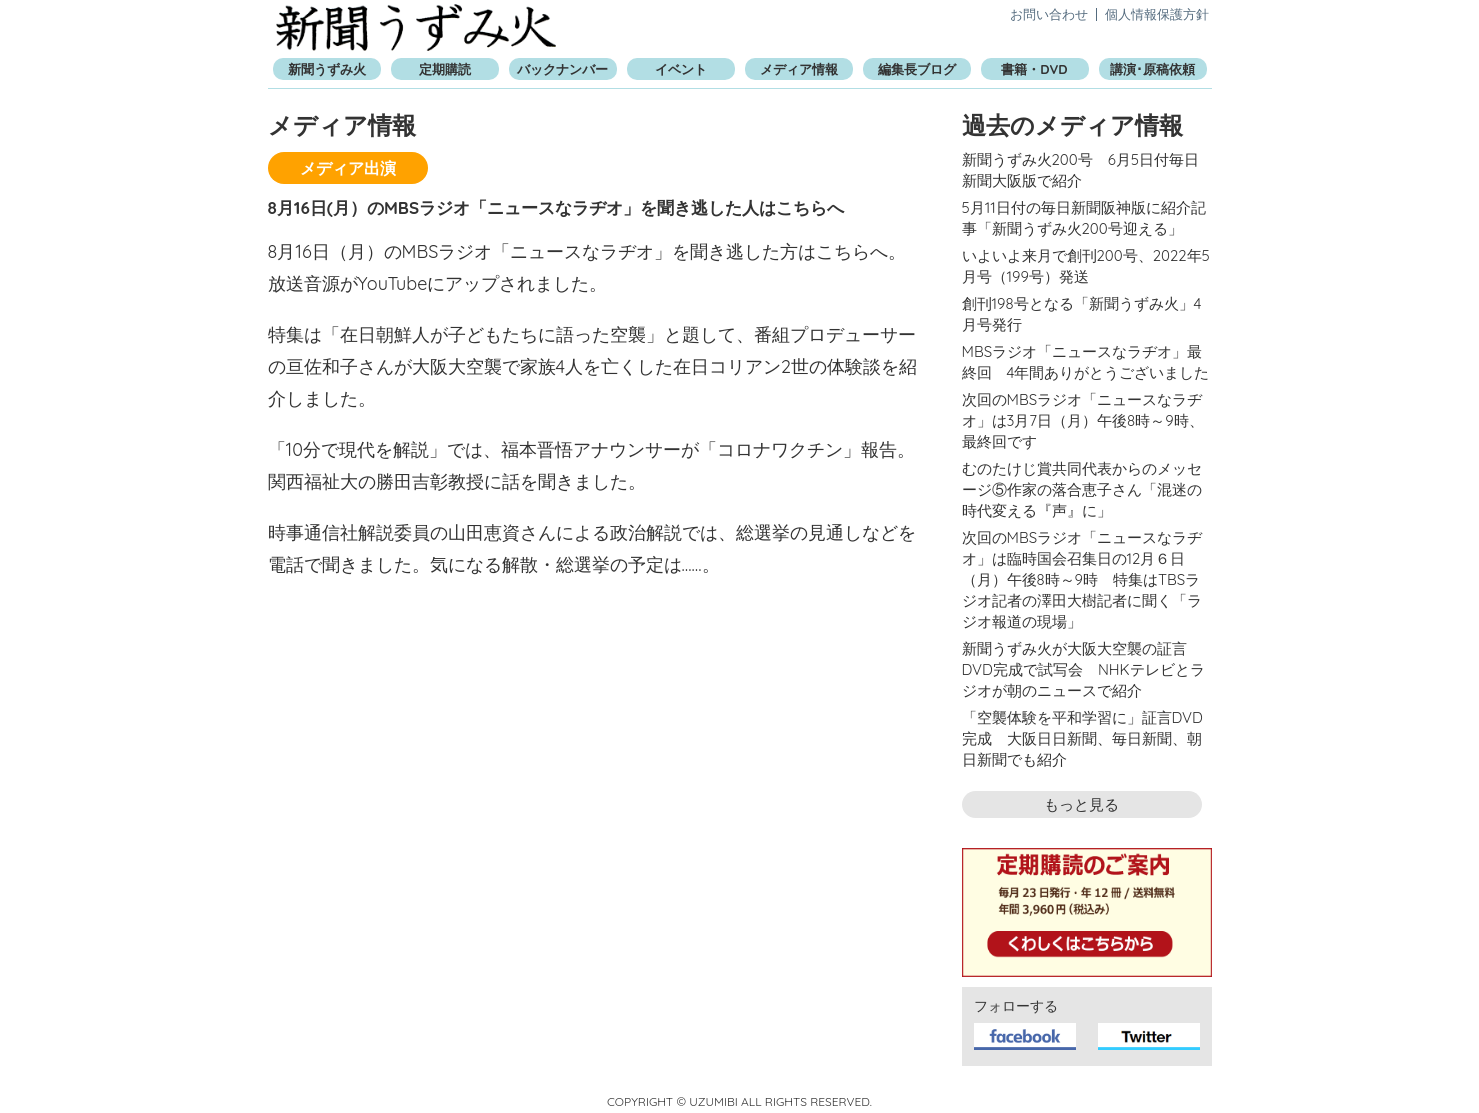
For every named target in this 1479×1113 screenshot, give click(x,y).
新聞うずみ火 (416, 27)
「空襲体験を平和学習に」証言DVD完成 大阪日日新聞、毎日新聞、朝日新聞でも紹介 (1082, 738)
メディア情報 (799, 69)
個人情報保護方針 (1157, 14)
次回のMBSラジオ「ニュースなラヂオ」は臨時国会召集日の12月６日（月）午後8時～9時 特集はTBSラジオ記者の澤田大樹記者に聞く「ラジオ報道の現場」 (1082, 579)
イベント (681, 69)
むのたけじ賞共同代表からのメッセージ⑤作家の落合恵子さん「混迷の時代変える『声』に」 (1082, 489)
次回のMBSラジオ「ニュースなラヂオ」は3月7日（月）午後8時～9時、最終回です (1083, 420)
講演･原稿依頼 (1152, 69)
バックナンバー (562, 69)
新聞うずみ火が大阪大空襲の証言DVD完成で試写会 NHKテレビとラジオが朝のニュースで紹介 (1083, 669)
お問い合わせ (1049, 14)
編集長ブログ (917, 69)
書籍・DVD (1034, 69)
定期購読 (445, 69)
